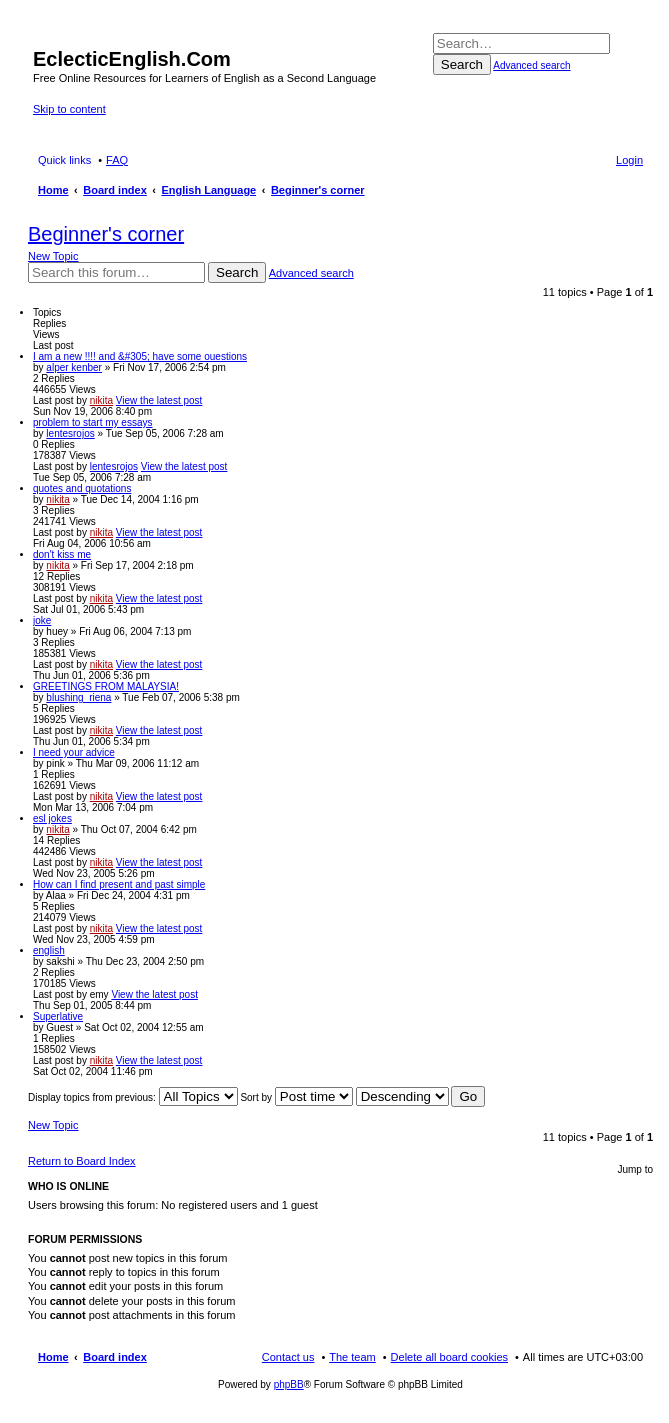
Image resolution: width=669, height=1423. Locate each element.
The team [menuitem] (352, 1357)
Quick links (64, 160)
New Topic (53, 256)
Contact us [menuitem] (288, 1357)
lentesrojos (70, 433)
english (49, 950)
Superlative (58, 1016)
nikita (101, 400)
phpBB (289, 1384)
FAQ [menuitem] (117, 160)
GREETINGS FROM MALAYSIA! (106, 686)
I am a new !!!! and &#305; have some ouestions (140, 356)
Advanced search (531, 65)
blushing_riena (78, 697)
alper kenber (74, 367)
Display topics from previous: (133, 1097)
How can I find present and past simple (119, 884)
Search (462, 64)
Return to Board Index (82, 1161)
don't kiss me (62, 554)
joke (42, 620)
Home (53, 1357)
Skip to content (69, 109)
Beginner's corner (106, 234)
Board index (115, 1357)
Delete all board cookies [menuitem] (449, 1357)
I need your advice (74, 752)
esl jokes (52, 818)
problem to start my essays (92, 422)
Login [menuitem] (629, 160)
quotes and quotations (82, 488)
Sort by (296, 1097)
